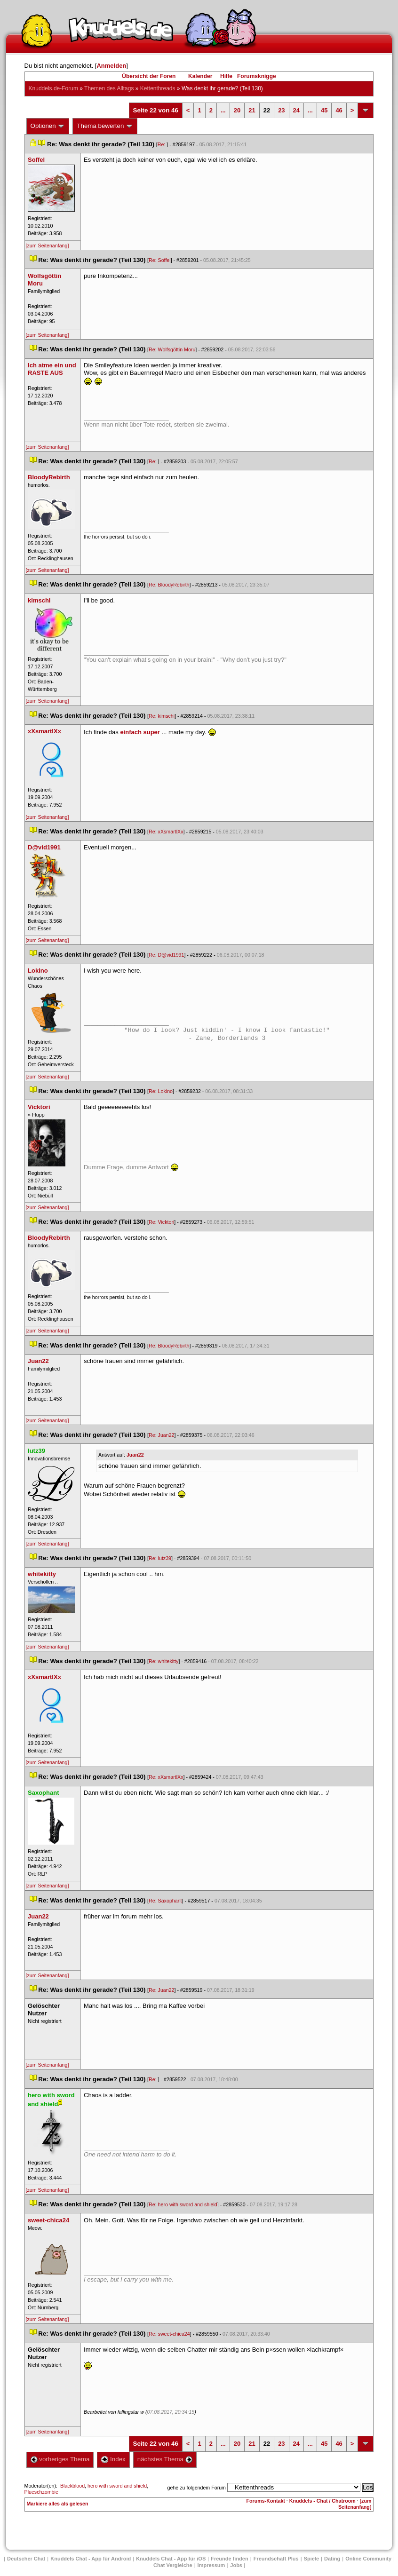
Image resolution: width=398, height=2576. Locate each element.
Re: (162, 144)
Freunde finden (229, 2558)
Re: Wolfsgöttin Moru (172, 349)
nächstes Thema (164, 2459)
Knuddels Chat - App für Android (90, 2558)
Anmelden (111, 65)
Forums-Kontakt (266, 2501)
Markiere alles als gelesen (57, 2503)
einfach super (140, 732)
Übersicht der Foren (148, 76)
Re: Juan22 (162, 1435)
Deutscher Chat (26, 2558)
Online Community (368, 2558)
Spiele (311, 2558)
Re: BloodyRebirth (169, 584)
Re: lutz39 (160, 1558)
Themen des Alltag (109, 88)
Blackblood (72, 2486)
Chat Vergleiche (172, 2565)
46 (338, 110)
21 (251, 110)
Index (113, 2459)
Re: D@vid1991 (166, 955)
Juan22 (135, 1455)
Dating (332, 2558)
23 (281, 110)
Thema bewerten (105, 126)
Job (236, 2565)
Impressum (211, 2565)
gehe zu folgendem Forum (196, 2487)
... (223, 110)
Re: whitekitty (163, 1661)
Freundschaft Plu (276, 2558)
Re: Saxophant (165, 1900)
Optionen (48, 126)
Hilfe (226, 76)
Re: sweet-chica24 (169, 2334)
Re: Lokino (161, 1091)
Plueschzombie (41, 2492)
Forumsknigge (256, 76)
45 (324, 110)
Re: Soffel (160, 260)
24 (296, 110)
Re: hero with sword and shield (183, 2204)
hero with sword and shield (117, 2486)
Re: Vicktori (161, 1222)
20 (237, 110)
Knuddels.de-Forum (53, 88)
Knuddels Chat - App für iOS (171, 2558)
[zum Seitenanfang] (47, 245)
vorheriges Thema (60, 2459)
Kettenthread (157, 88)
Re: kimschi (162, 716)
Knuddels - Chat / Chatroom (322, 2501)
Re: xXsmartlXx (166, 831)
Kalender (200, 76)
